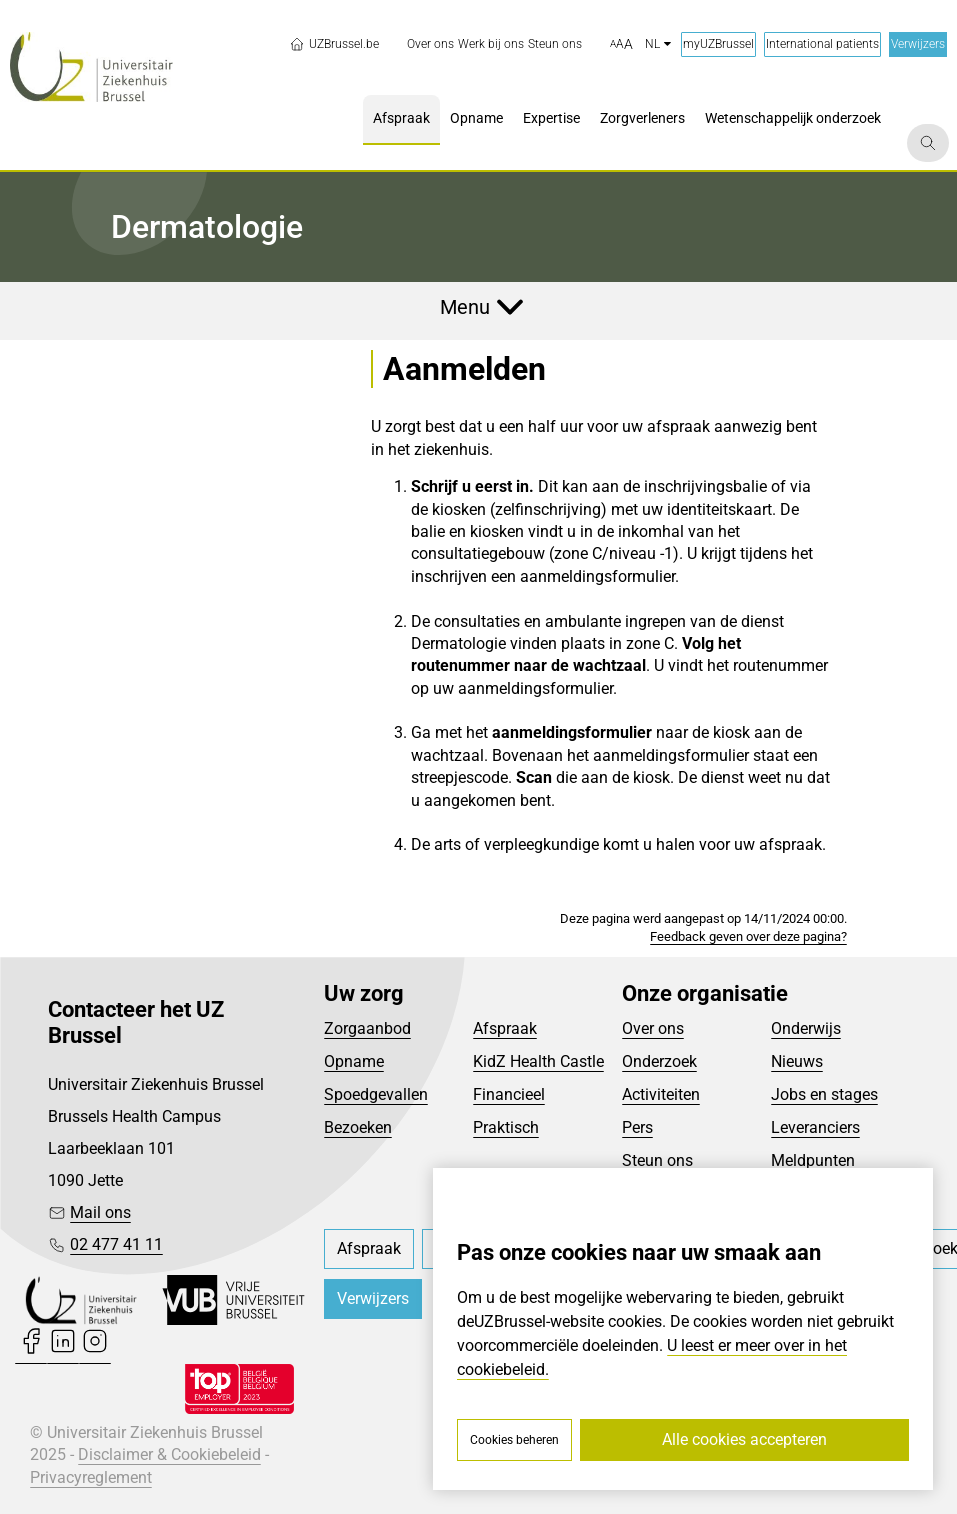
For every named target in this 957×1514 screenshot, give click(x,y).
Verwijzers (918, 44)
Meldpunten (813, 1160)
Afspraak (505, 1028)
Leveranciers (815, 1127)
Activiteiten (661, 1094)
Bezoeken (358, 1127)
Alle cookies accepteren (744, 1439)
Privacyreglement (91, 1477)
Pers (637, 1127)
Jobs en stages (824, 1094)
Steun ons (657, 1160)
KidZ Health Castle (538, 1061)
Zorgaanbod (367, 1028)
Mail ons (100, 1212)
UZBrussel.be (334, 44)
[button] (621, 45)
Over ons (653, 1028)
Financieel (509, 1094)
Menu (465, 307)
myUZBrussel (718, 44)
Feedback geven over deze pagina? (748, 936)
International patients (822, 44)
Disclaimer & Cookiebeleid (169, 1454)
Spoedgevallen (376, 1094)
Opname (354, 1061)
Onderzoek (659, 1061)
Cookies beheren (514, 1440)
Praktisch (506, 1127)
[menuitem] (430, 44)
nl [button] (658, 44)
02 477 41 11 (116, 1244)
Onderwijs (806, 1028)
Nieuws (797, 1061)
